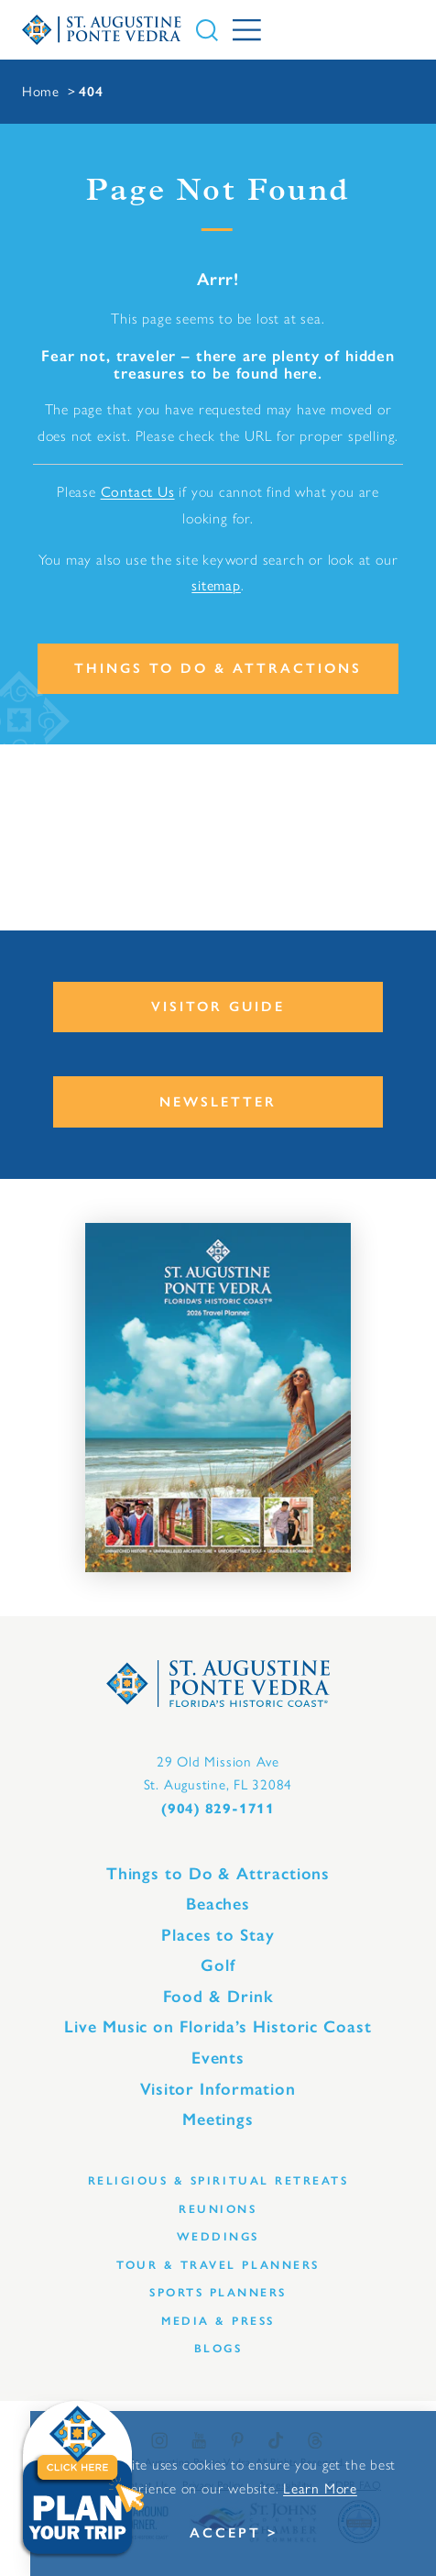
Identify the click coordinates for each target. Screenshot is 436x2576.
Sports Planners (218, 2292)
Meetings (218, 2119)
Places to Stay (218, 1935)
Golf (218, 1965)
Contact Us (138, 492)
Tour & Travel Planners (217, 2265)
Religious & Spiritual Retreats (218, 2180)
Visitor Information (218, 2089)
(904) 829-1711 (218, 1808)
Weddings (218, 2236)
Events (218, 2058)
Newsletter (218, 1102)
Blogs (218, 2348)
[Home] (101, 29)
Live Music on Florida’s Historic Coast (218, 2027)
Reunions (217, 2209)
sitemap (216, 585)
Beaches (218, 1904)
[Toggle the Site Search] (207, 30)
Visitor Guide (218, 1006)
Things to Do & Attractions (218, 668)
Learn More (320, 2488)
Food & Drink (218, 1997)
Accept (225, 2533)
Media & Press (218, 2321)
